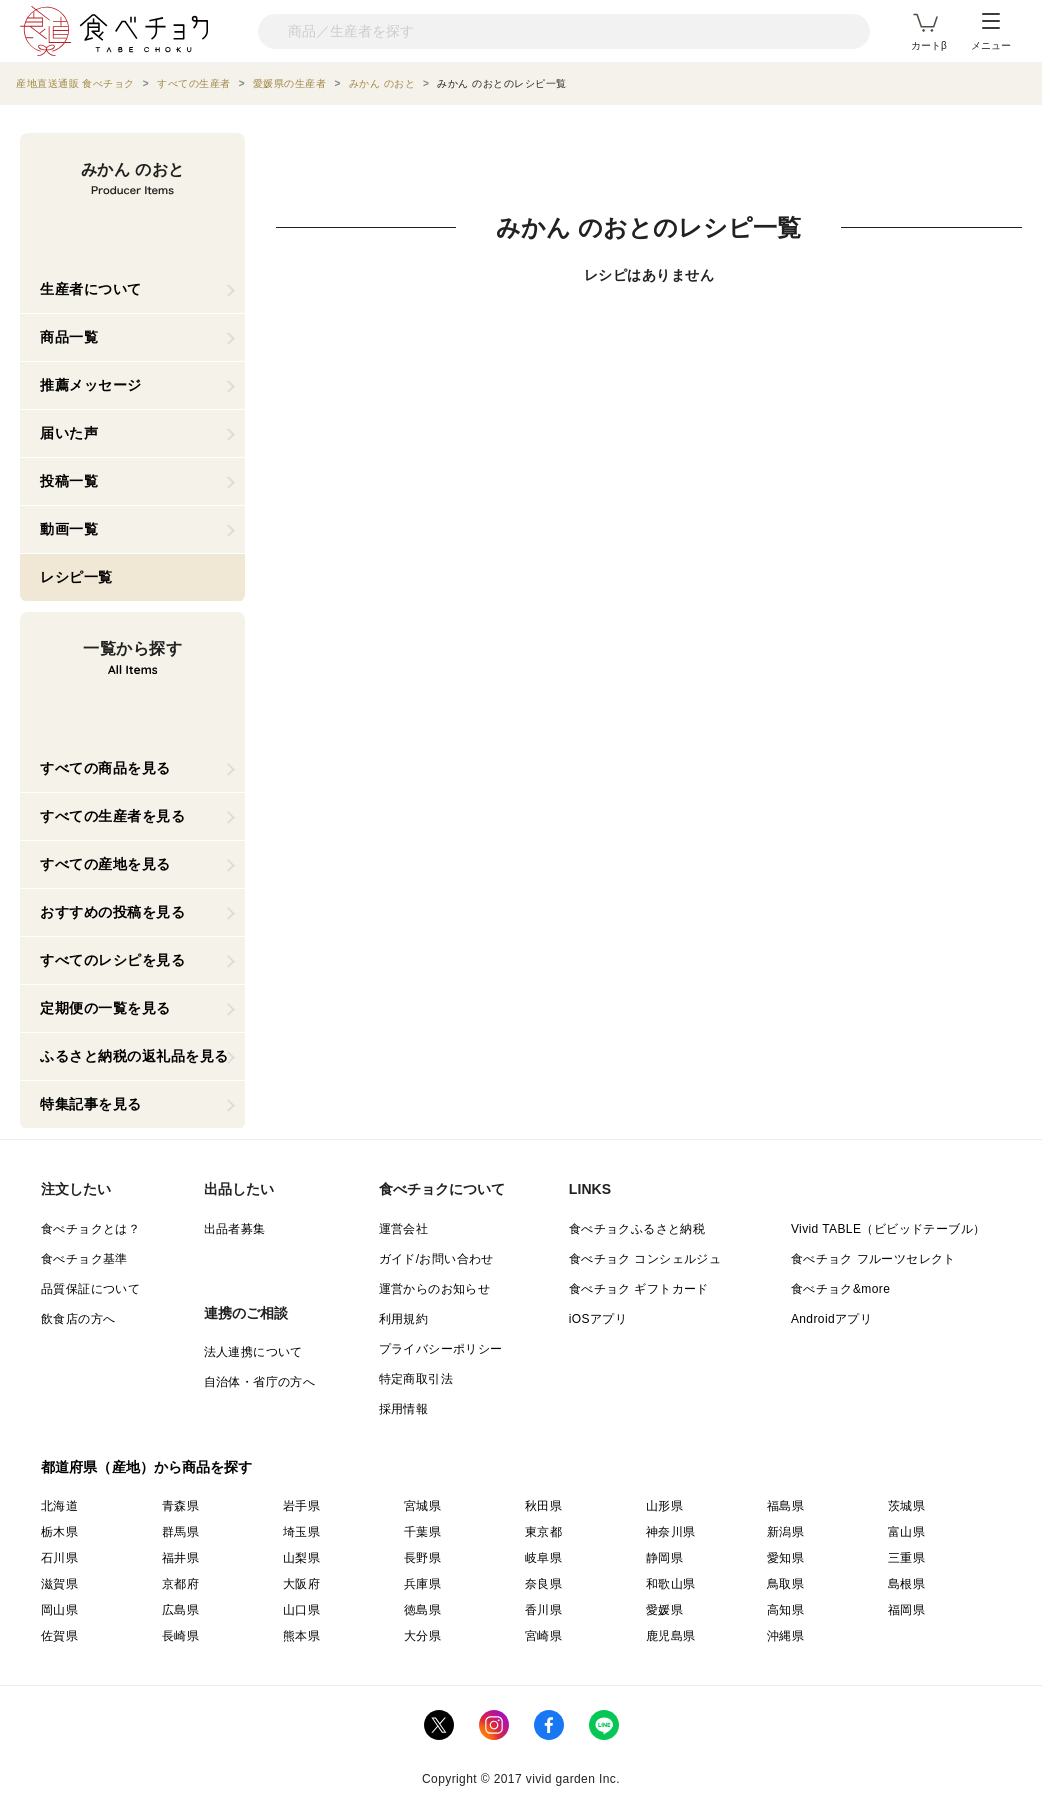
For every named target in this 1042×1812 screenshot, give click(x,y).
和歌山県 (671, 1584)
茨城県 (906, 1506)
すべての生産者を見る (112, 816)
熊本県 (301, 1636)
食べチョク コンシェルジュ (645, 1259)
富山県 (906, 1532)
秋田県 (543, 1506)
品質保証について (90, 1289)
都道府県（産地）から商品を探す (147, 1467)
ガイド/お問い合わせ (436, 1259)
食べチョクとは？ (90, 1229)
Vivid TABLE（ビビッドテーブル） (888, 1229)
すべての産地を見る (105, 864)
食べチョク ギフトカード (639, 1289)
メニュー (991, 32)
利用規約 (404, 1319)
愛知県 (785, 1558)
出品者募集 (235, 1229)
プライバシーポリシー (441, 1349)
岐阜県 (543, 1558)
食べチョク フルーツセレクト (873, 1259)
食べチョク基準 (84, 1259)
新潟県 (785, 1532)
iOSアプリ (598, 1319)
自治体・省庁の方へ (260, 1382)
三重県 (906, 1558)
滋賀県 (59, 1584)
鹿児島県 (671, 1636)
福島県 (785, 1506)
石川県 (59, 1558)
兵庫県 (422, 1584)
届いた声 (69, 433)
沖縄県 (785, 1636)
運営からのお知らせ (435, 1289)
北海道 (59, 1506)
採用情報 (404, 1409)
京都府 (180, 1584)
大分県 (422, 1636)
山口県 (301, 1610)
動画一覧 (69, 529)
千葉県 (422, 1532)
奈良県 (543, 1584)
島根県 (906, 1584)
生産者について (91, 289)
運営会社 (404, 1229)
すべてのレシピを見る (112, 960)
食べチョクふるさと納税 (637, 1229)
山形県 (664, 1506)
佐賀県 (59, 1636)
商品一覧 (69, 337)
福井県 (180, 1558)
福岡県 (906, 1610)
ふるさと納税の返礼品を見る (134, 1056)
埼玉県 (301, 1532)
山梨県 (301, 1558)
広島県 (180, 1610)
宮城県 (422, 1506)
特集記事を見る (91, 1104)
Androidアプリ (831, 1319)
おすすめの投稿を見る (112, 912)
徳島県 (422, 1610)
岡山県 (59, 1610)
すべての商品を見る (105, 768)
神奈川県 (671, 1532)
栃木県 (59, 1532)
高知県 (785, 1610)
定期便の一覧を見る (105, 1008)
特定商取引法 (416, 1379)
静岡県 (664, 1558)
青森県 (180, 1506)
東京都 (543, 1532)
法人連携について (253, 1352)
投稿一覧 (69, 481)
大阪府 (301, 1584)
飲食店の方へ (78, 1319)
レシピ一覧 (76, 577)
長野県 (422, 1558)
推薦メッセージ (91, 385)
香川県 (543, 1610)
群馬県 (180, 1532)
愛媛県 (664, 1610)
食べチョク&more (840, 1289)
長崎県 (180, 1636)
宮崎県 (543, 1636)
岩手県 (301, 1506)
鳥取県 (785, 1584)
